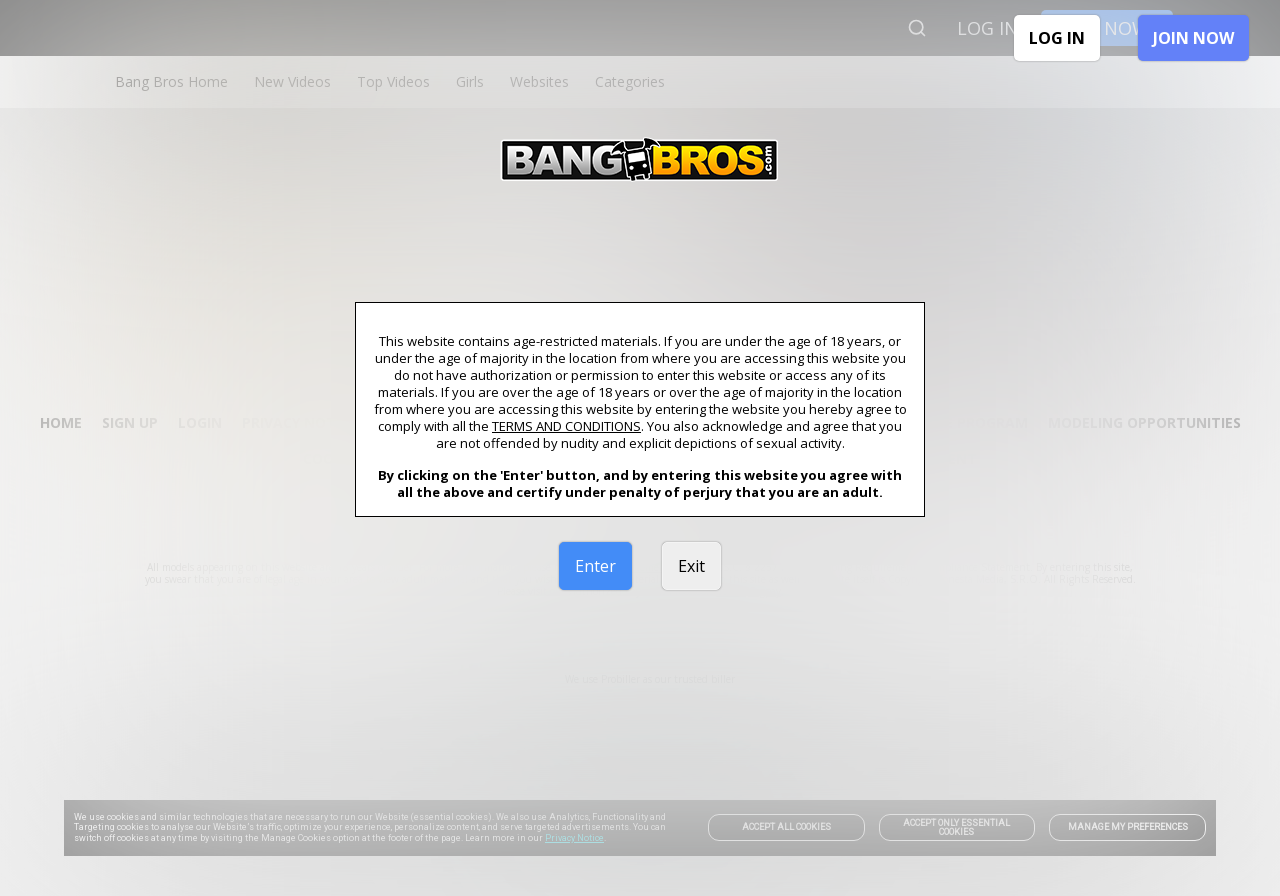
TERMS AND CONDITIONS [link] (566, 426)
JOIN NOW (1193, 38)
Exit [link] (691, 566)
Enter (595, 566)
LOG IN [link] (1057, 38)
